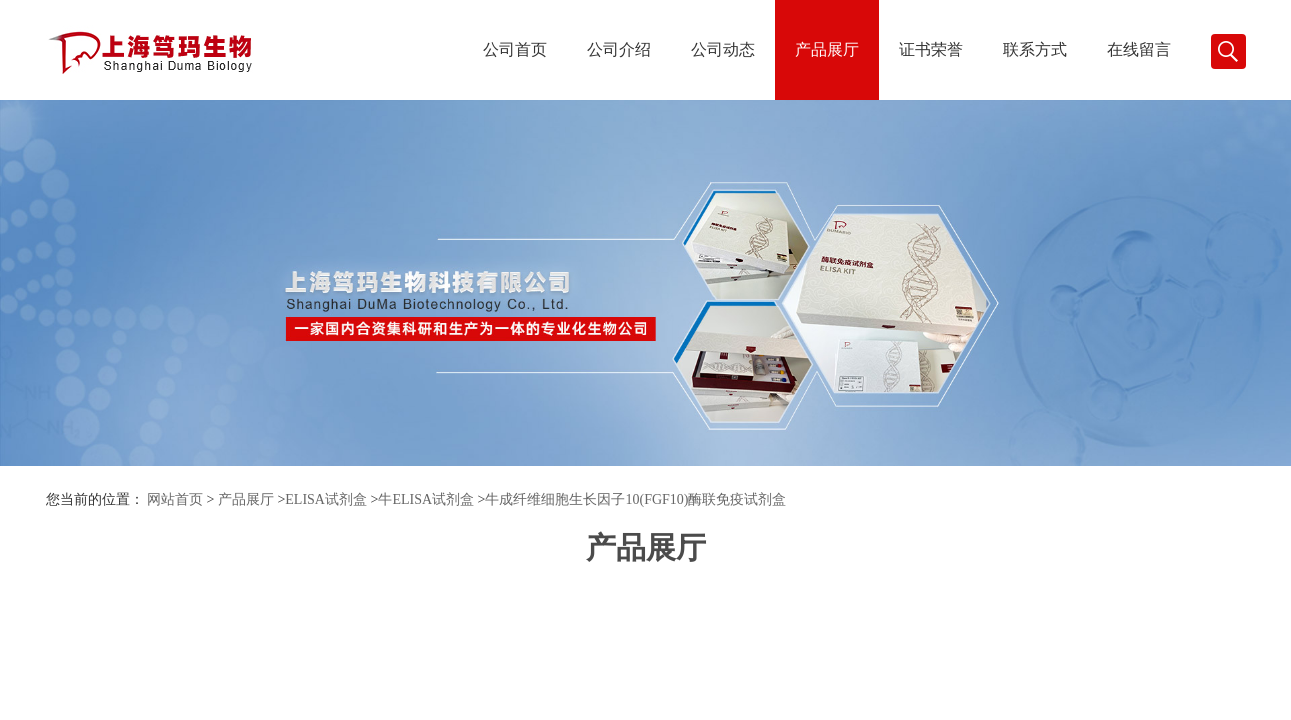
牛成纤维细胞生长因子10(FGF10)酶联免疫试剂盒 (635, 499)
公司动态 (723, 49)
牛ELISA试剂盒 (426, 499)
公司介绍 (619, 49)
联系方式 (1035, 49)
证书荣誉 (931, 49)
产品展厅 (827, 49)
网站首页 (175, 499)
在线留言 (1139, 49)
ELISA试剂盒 (326, 499)
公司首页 (515, 49)
